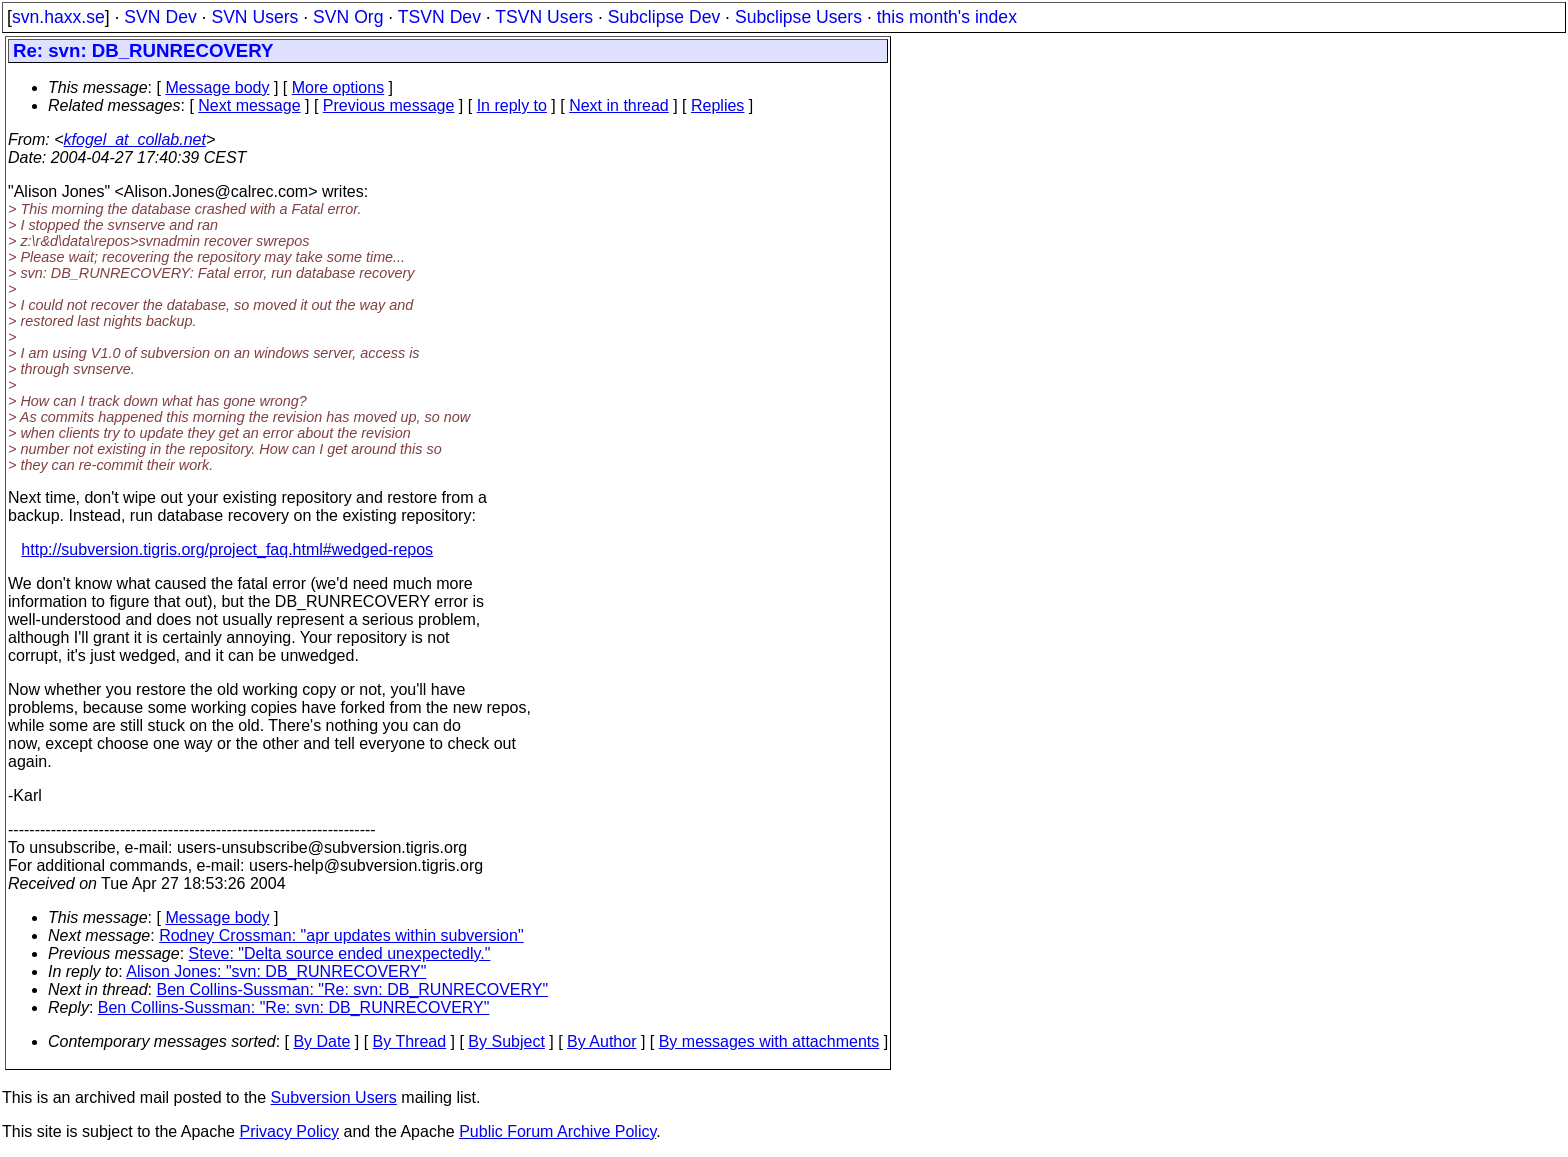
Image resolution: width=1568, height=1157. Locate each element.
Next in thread (619, 105)
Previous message (389, 105)
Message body (217, 87)
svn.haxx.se (58, 17)
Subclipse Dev (664, 17)
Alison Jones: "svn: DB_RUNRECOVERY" (276, 971)
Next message (249, 105)
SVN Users (254, 17)
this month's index (947, 17)
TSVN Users (544, 17)
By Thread (410, 1041)
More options (338, 87)
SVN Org (348, 17)
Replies (717, 105)
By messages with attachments (769, 1041)
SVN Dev (160, 17)
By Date (321, 1041)
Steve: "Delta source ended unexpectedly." (340, 953)
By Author (601, 1041)
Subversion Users (334, 1097)
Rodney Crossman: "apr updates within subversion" (341, 935)
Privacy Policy (289, 1131)
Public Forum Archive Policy (557, 1131)
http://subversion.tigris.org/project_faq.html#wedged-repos (227, 549)
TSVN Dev (439, 17)
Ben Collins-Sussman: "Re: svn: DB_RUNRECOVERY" (353, 989)
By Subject (506, 1041)
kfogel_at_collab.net (135, 139)
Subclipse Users (798, 17)
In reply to (512, 105)
